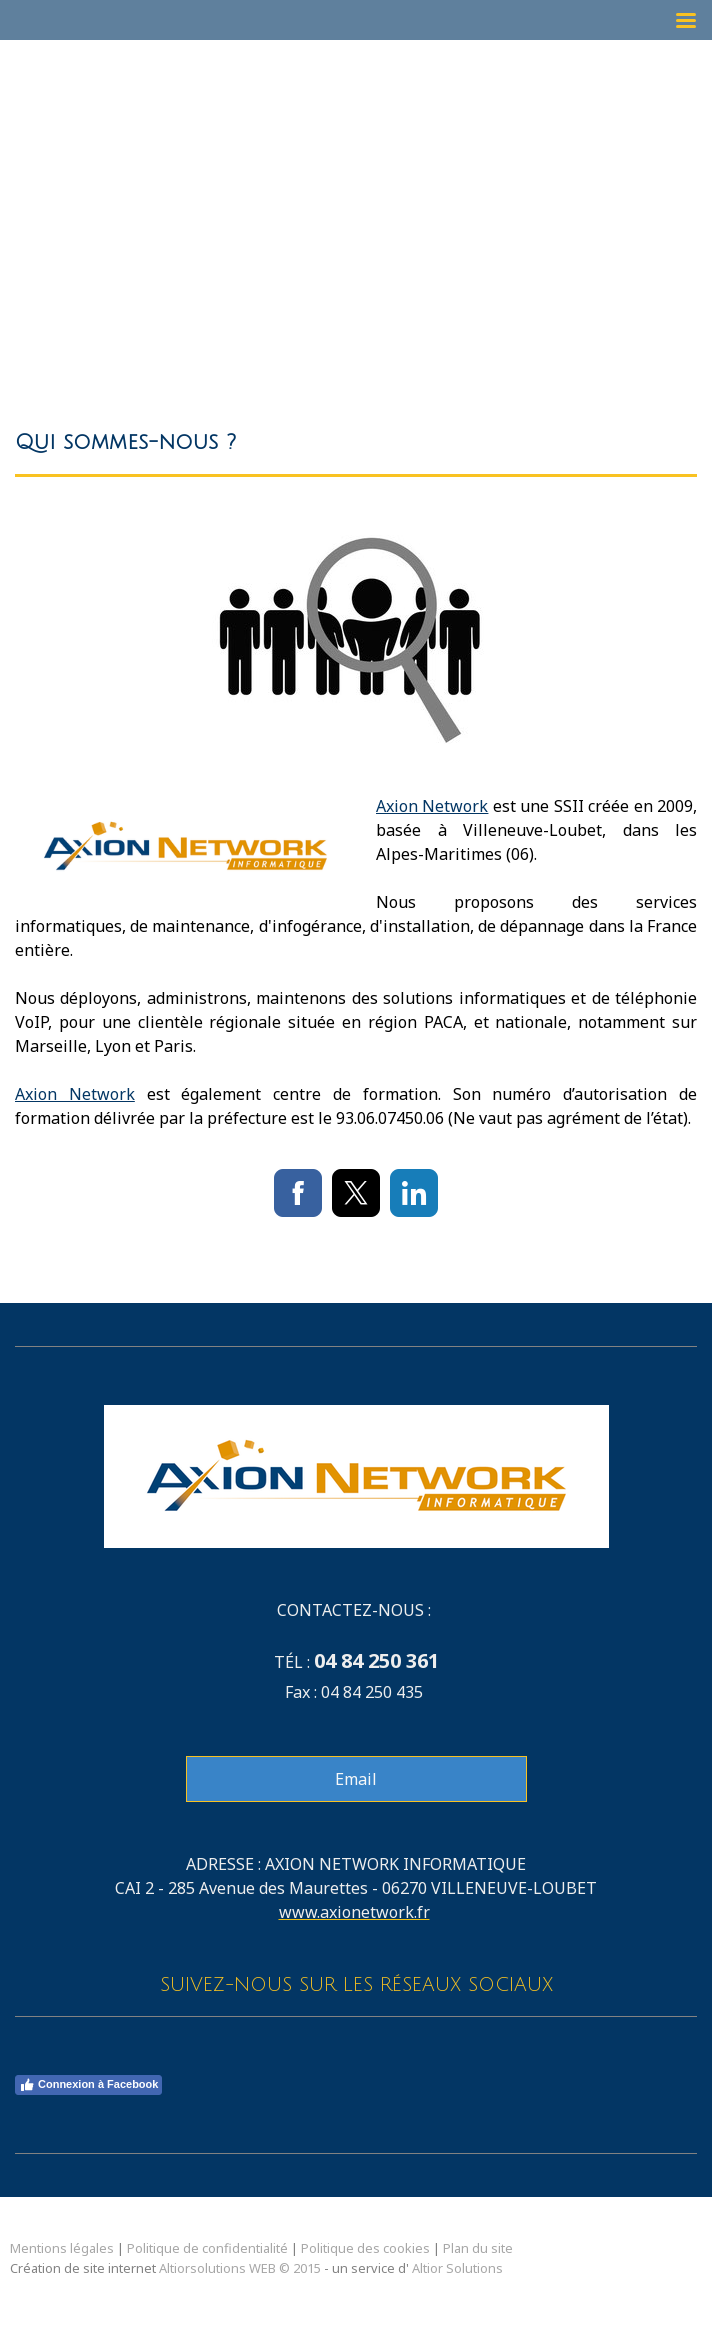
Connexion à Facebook (88, 2085)
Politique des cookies (365, 2248)
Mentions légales (62, 2248)
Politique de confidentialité (207, 2248)
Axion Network (432, 806)
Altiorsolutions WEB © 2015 (240, 2268)
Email (356, 1779)
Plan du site (478, 2248)
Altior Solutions (457, 2268)
